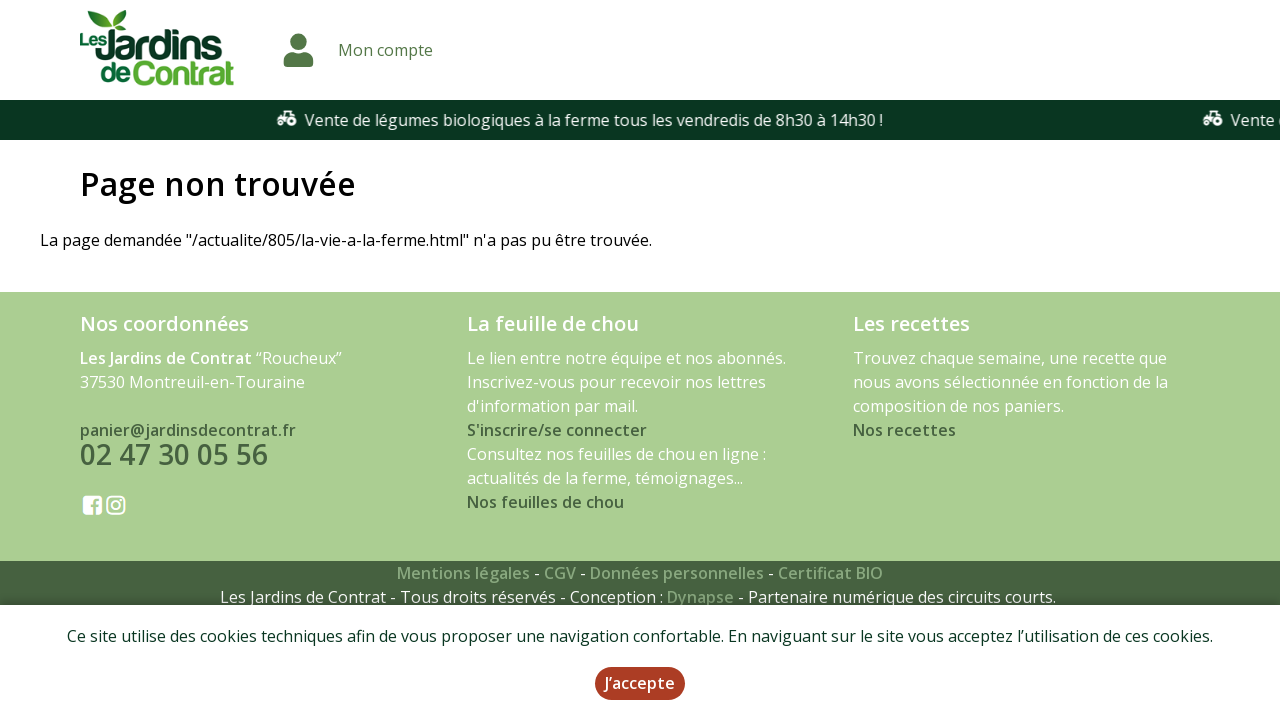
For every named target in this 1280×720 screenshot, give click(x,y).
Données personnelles (677, 573)
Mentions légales (463, 573)
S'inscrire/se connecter (557, 430)
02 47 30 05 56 (174, 454)
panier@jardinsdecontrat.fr (188, 430)
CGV (560, 573)
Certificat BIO (830, 573)
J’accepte (640, 686)
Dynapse (700, 597)
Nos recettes (904, 430)
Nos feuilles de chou (545, 502)
